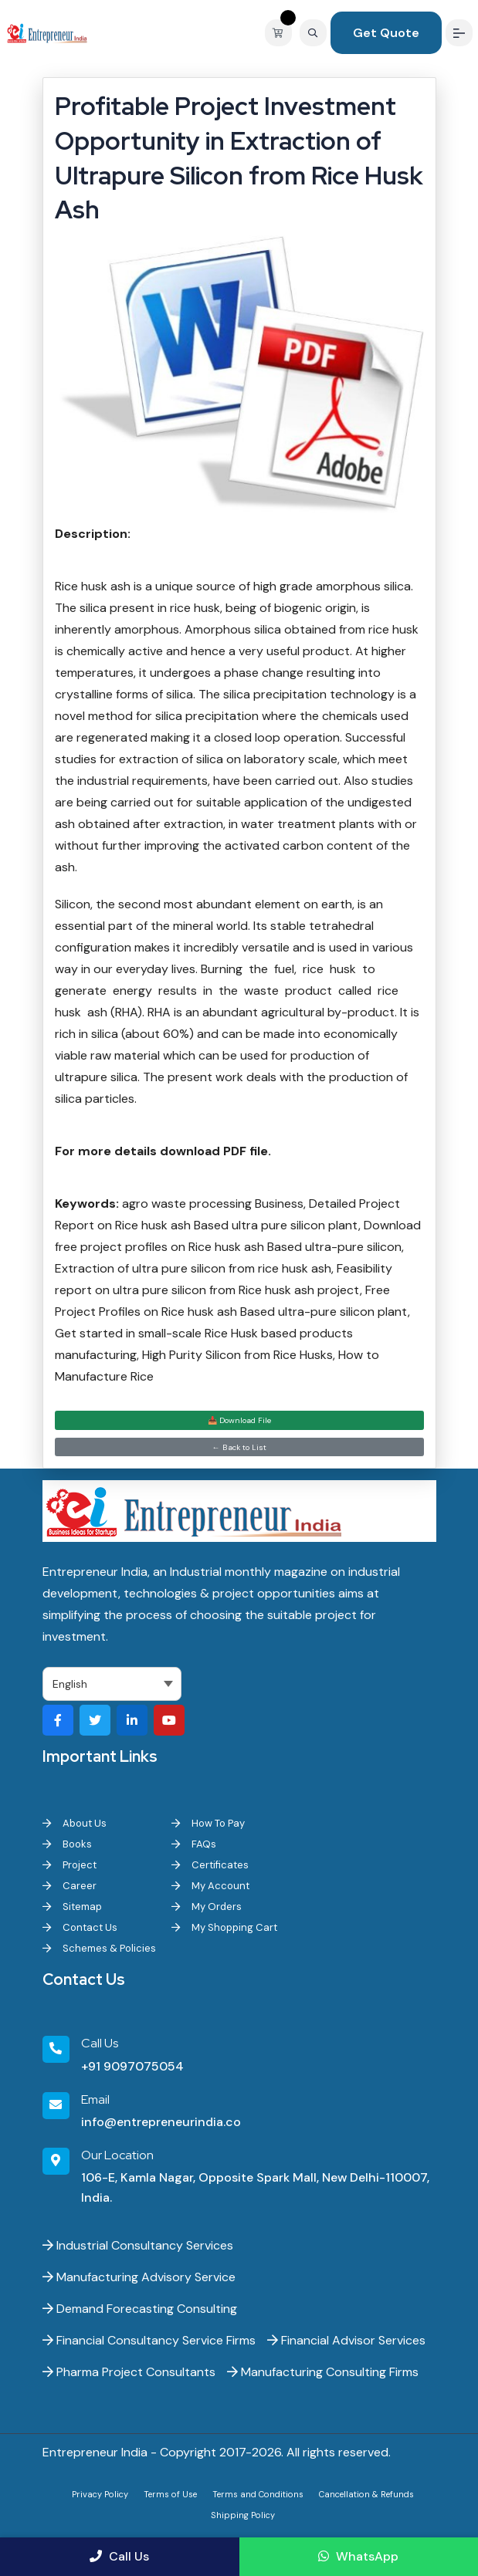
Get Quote (386, 33)
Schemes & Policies (99, 1948)
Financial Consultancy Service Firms (149, 2340)
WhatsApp (358, 2556)
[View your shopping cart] (282, 32)
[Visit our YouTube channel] (169, 1720)
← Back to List (239, 1447)
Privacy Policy (100, 2494)
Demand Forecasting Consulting (139, 2308)
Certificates (210, 1864)
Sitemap (72, 1906)
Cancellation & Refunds (366, 2494)
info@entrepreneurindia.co (161, 2122)
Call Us (119, 2556)
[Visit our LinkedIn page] (132, 1720)
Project (69, 1864)
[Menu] (459, 32)
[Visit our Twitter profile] (95, 1720)
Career (69, 1885)
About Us (74, 1823)
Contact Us (79, 1927)
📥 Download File (239, 1420)
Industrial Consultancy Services (137, 2245)
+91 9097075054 (132, 2066)
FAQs (193, 1844)
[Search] (313, 32)
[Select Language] (111, 1684)
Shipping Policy (243, 2515)
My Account (210, 1885)
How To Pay (208, 1823)
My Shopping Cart (224, 1927)
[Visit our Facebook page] (57, 1720)
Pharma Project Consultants (128, 2372)
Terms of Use (170, 2494)
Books (67, 1844)
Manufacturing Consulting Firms (323, 2372)
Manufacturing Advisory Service (139, 2277)
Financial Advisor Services (346, 2340)
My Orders (206, 1906)
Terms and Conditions (257, 2494)
